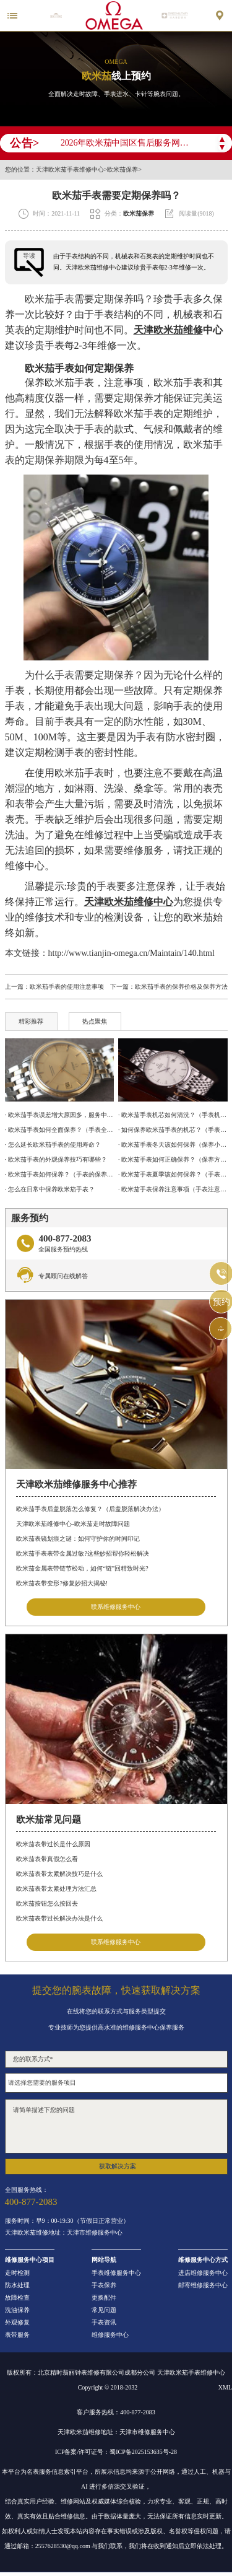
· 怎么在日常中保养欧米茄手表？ (50, 1189)
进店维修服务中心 (203, 2273)
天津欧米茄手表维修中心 (70, 170)
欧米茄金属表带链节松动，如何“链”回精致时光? (82, 1568)
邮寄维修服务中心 (203, 2285)
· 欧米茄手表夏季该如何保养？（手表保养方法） (172, 1174)
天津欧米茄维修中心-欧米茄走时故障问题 (72, 1523)
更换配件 (104, 2298)
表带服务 (17, 2335)
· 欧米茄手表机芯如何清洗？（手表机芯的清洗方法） (172, 1114)
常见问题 (104, 2310)
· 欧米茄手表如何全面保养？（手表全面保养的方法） (59, 1129)
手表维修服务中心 (116, 2273)
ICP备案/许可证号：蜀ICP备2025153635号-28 (116, 2451)
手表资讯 (104, 2323)
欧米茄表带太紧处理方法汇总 (56, 1888)
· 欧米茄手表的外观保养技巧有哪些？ (56, 1159)
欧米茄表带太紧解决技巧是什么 (59, 1873)
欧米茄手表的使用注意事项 (67, 986)
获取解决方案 (117, 2166)
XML (225, 2387)
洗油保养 (17, 2310)
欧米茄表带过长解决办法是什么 (59, 1918)
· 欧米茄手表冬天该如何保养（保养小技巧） (172, 1144)
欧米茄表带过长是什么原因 (53, 1844)
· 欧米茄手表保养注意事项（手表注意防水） (172, 1189)
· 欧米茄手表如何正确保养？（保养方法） (172, 1159)
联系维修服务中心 (115, 1606)
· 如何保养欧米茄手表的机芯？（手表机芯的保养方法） (172, 1129)
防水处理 (17, 2285)
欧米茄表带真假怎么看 (47, 1858)
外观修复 (17, 2323)
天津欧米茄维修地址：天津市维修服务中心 (63, 2233)
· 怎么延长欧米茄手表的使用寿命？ (53, 1144)
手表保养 (104, 2285)
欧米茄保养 (122, 170)
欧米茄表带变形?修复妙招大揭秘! (62, 1583)
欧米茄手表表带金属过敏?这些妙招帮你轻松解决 (82, 1553)
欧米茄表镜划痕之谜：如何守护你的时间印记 (78, 1538)
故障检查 (17, 2298)
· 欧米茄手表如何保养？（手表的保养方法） (59, 1174)
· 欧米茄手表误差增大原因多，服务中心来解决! (59, 1114)
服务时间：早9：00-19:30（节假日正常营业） (67, 2221)
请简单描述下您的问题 (116, 2126)
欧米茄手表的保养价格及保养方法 (181, 986)
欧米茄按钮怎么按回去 (47, 1903)
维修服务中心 (110, 2335)
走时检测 (17, 2273)
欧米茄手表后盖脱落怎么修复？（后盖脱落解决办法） (90, 1508)
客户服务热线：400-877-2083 (116, 2412)
